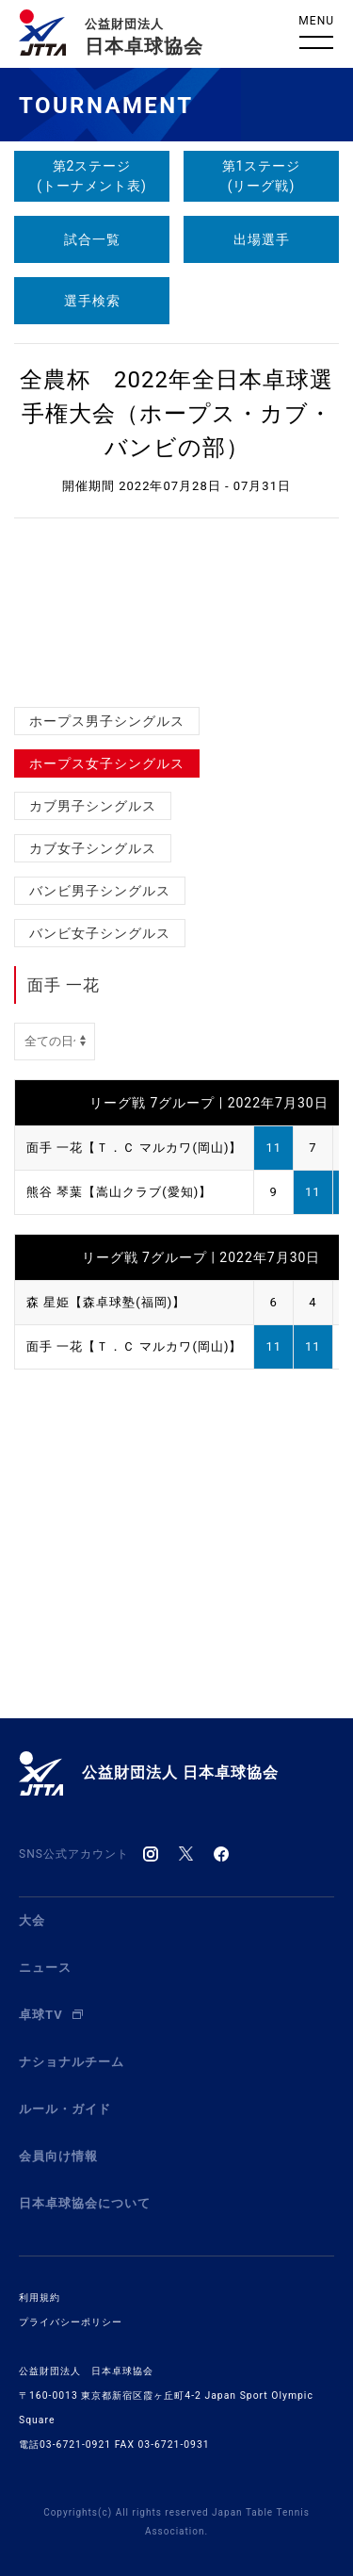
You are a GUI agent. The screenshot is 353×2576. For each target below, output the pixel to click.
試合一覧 (92, 239)
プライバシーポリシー (70, 2322)
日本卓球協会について (85, 2203)
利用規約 (39, 2297)
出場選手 (261, 239)
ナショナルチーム (71, 2062)
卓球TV (51, 2015)
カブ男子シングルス (92, 805)
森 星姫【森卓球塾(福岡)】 (105, 1302)
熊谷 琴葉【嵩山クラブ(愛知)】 (119, 1192)
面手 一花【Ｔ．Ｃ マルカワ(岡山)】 (134, 1147)
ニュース (45, 1968)
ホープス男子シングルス (107, 721)
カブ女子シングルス (92, 848)
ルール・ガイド (65, 2109)
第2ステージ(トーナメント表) (92, 175)
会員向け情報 (58, 2156)
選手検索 (92, 300)
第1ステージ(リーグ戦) (261, 175)
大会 (32, 1920)
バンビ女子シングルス (99, 933)
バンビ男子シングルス (99, 890)
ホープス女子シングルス (107, 763)
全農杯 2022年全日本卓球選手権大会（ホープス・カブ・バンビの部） (176, 414)
